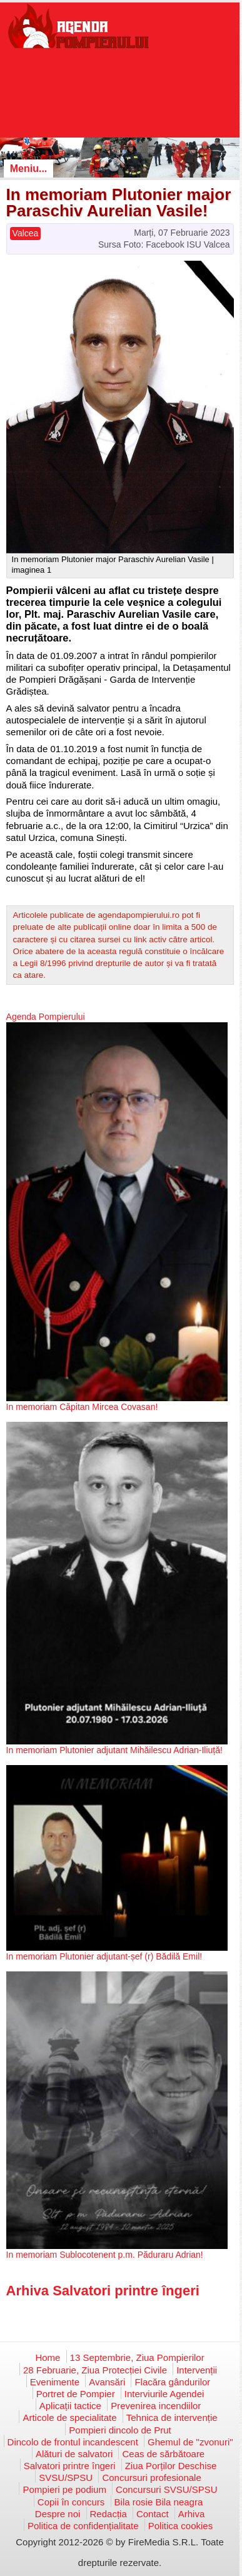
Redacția (108, 2513)
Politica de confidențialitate (83, 2525)
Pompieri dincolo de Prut (120, 2430)
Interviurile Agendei (164, 2393)
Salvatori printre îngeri (70, 2465)
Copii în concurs (71, 2502)
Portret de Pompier (75, 2393)
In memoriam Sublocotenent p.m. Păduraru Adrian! (104, 2255)
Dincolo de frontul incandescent (73, 2442)
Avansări (107, 2382)
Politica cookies (180, 2525)
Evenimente (54, 2382)
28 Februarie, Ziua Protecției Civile (95, 2370)
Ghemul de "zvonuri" (190, 2442)
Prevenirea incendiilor (156, 2405)
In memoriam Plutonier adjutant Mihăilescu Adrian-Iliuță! (114, 1750)
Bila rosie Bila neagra (158, 2502)
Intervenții (196, 2370)
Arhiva (191, 2513)
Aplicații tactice (70, 2405)
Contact (152, 2513)
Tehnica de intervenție (172, 2417)
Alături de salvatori (74, 2453)
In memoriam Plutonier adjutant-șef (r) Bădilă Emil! (104, 1956)
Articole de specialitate (69, 2417)
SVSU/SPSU (66, 2477)
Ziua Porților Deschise (171, 2465)
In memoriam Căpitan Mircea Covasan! (82, 1407)
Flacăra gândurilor (172, 2382)
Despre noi (58, 2513)
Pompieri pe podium (64, 2489)
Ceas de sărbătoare (163, 2453)
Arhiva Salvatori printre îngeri (102, 2290)
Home (47, 2357)
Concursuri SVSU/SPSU (167, 2489)
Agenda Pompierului (45, 1017)
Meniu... (29, 168)
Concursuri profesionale (151, 2477)
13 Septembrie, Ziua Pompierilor (137, 2357)
